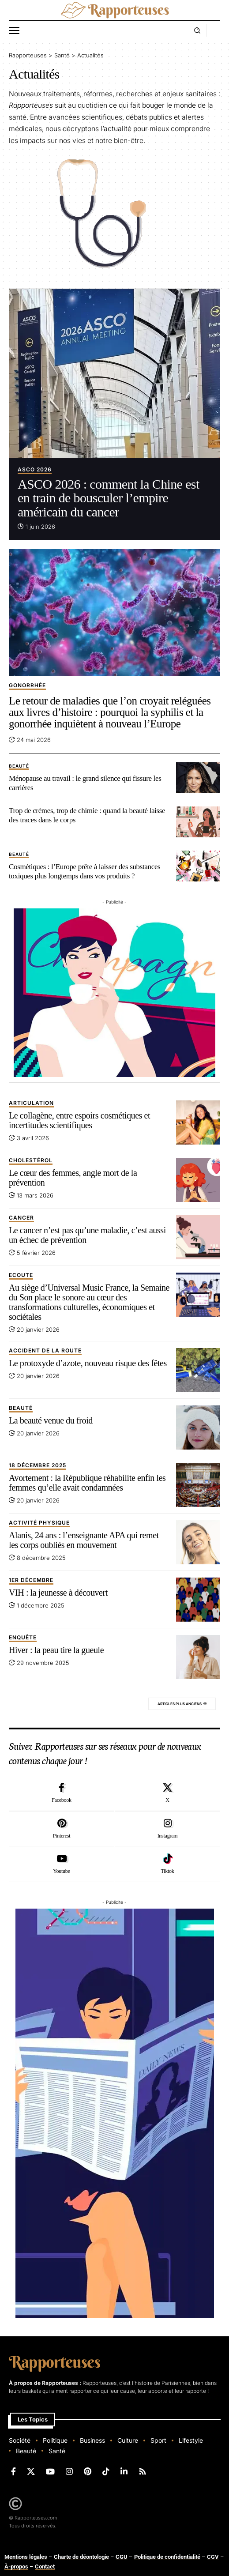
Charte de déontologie (81, 2556)
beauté (19, 766)
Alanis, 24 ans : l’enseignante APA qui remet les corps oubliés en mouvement (84, 1540)
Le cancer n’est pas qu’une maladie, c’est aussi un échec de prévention (87, 1235)
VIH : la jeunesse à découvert (58, 1592)
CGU (122, 2556)
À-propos (16, 2566)
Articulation (31, 1103)
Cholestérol (31, 1161)
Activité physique (39, 1523)
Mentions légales (25, 2556)
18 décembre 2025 (37, 1466)
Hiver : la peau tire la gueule (56, 1650)
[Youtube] (61, 1864)
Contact (45, 2566)
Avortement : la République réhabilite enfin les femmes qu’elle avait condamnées (87, 1482)
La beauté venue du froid (51, 1420)
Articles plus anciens (180, 1704)
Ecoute (21, 1275)
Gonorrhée (27, 686)
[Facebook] (61, 1793)
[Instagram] (167, 1829)
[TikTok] (106, 2471)
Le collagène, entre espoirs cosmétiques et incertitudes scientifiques (79, 1120)
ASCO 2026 (35, 470)
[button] (16, 30)
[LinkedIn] (124, 2471)
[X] (167, 1793)
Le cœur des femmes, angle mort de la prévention (73, 1177)
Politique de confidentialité (167, 2556)
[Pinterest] (61, 1829)
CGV (213, 2556)
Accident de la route (45, 1351)
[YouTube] (50, 2471)
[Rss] (142, 2471)
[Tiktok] (167, 1864)
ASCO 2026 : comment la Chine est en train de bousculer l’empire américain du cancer (108, 498)
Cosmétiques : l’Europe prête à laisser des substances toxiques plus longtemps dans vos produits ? (84, 871)
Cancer (21, 1218)
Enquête (23, 1638)
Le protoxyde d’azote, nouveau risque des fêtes (88, 1363)
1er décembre (31, 1580)
